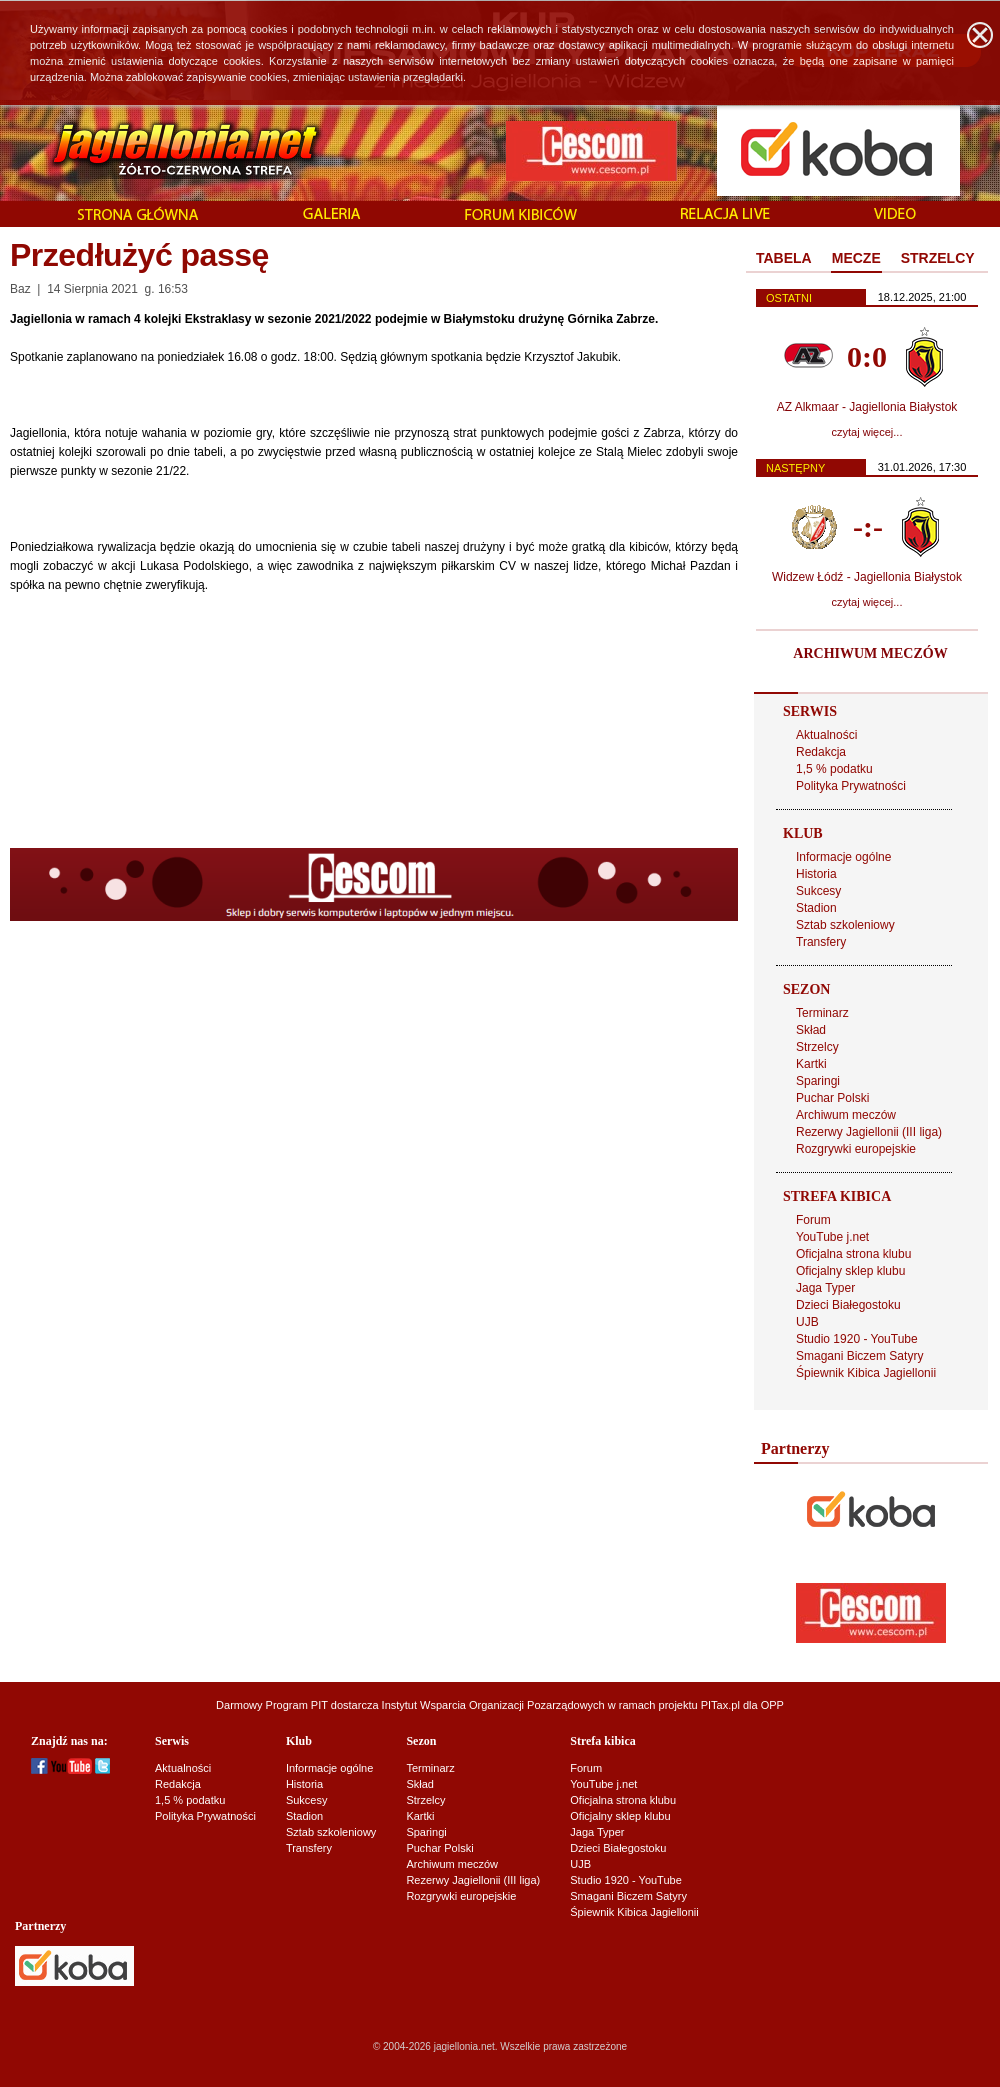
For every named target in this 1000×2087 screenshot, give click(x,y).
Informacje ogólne (843, 857)
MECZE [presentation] (856, 258)
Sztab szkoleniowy (845, 925)
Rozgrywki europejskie (856, 1149)
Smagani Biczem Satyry (859, 1356)
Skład (811, 1030)
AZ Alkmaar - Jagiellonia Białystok (867, 407)
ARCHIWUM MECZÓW (870, 653)
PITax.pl (720, 1705)
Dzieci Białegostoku (848, 1305)
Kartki (811, 1064)
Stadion (816, 908)
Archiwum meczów (846, 1115)
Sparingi (818, 1081)
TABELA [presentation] (784, 258)
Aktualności (826, 735)
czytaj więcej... (867, 432)
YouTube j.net (832, 1237)
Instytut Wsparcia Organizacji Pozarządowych (493, 1705)
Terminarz (822, 1013)
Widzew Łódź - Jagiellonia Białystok (867, 577)
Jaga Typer (825, 1288)
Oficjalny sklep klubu (850, 1271)
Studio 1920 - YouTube (857, 1339)
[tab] (784, 259)
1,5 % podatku (834, 769)
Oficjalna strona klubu (853, 1254)
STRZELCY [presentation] (938, 258)
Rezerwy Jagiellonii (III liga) (869, 1132)
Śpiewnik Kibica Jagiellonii (866, 1373)
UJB (807, 1322)
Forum (813, 1220)
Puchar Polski (832, 1098)
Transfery (821, 942)
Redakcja (821, 752)
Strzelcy (817, 1047)
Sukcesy (818, 891)
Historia (816, 874)
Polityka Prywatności (851, 786)
